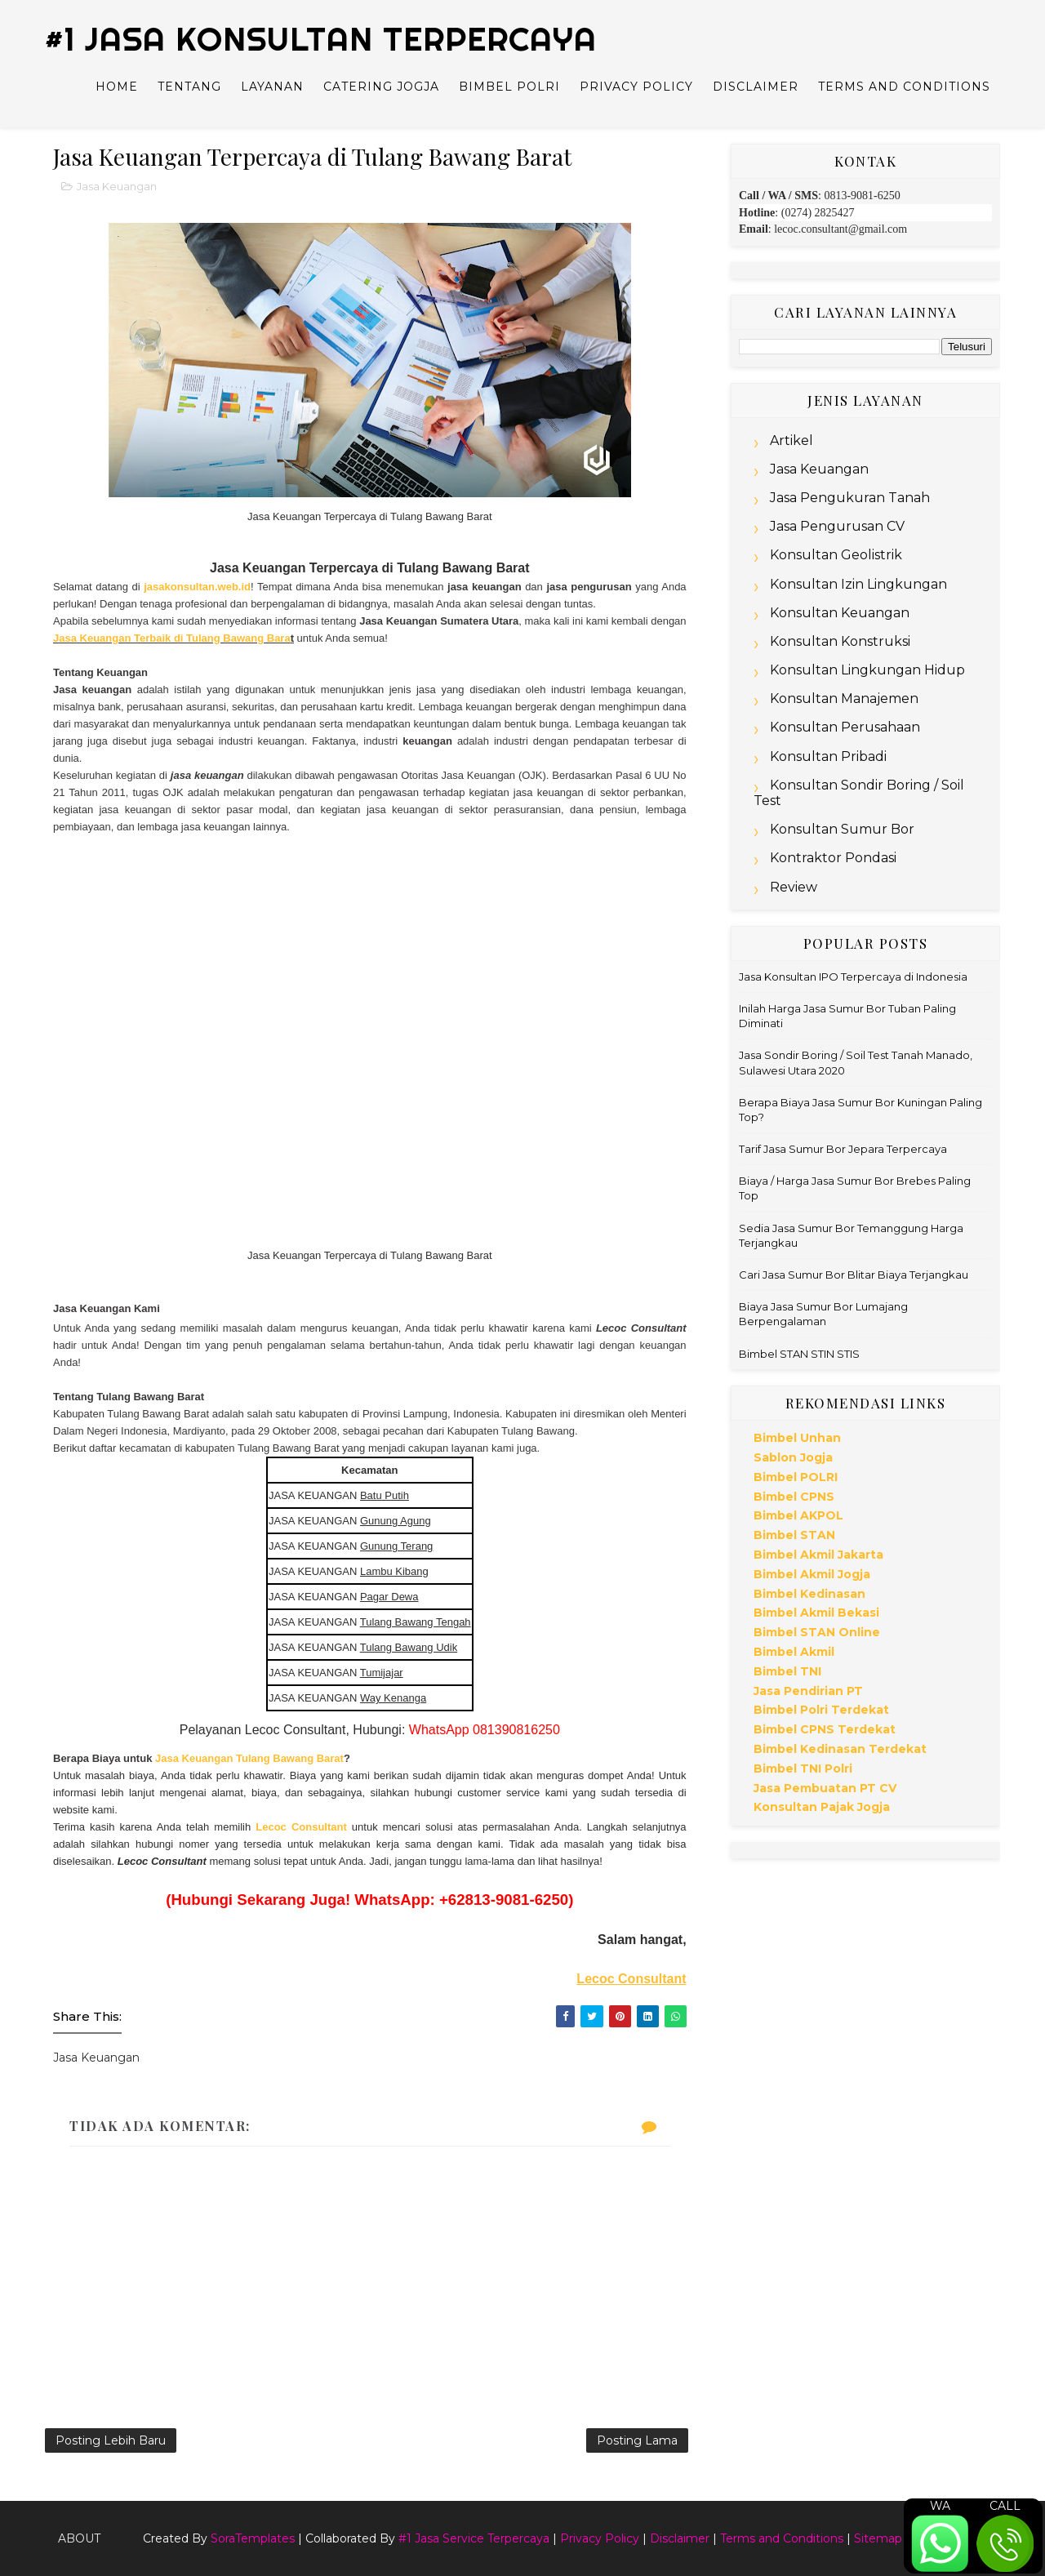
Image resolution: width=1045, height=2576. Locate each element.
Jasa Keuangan (117, 186)
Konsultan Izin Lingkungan (858, 584)
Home (117, 86)
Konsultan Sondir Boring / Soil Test (859, 792)
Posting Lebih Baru (111, 2440)
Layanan (272, 86)
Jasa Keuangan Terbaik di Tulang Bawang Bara (172, 638)
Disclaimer (755, 86)
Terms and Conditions (904, 86)
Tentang (189, 86)
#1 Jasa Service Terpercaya (473, 2538)
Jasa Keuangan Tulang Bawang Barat (249, 1758)
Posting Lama (637, 2440)
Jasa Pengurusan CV (837, 526)
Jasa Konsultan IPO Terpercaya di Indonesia (853, 976)
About (79, 2538)
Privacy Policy (636, 86)
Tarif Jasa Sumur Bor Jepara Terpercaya (843, 1148)
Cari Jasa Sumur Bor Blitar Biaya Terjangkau (853, 1274)
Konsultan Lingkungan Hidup (867, 670)
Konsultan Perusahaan (845, 727)
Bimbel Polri (509, 86)
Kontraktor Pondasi (833, 857)
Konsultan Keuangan (839, 613)
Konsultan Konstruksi (840, 641)
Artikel (791, 440)
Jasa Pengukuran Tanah (850, 497)
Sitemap (878, 2538)
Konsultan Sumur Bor (842, 829)
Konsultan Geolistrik (836, 555)
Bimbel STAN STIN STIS (799, 1353)
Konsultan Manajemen (844, 698)
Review (793, 887)
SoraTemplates (253, 2538)
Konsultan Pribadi (828, 756)
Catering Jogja (381, 86)
